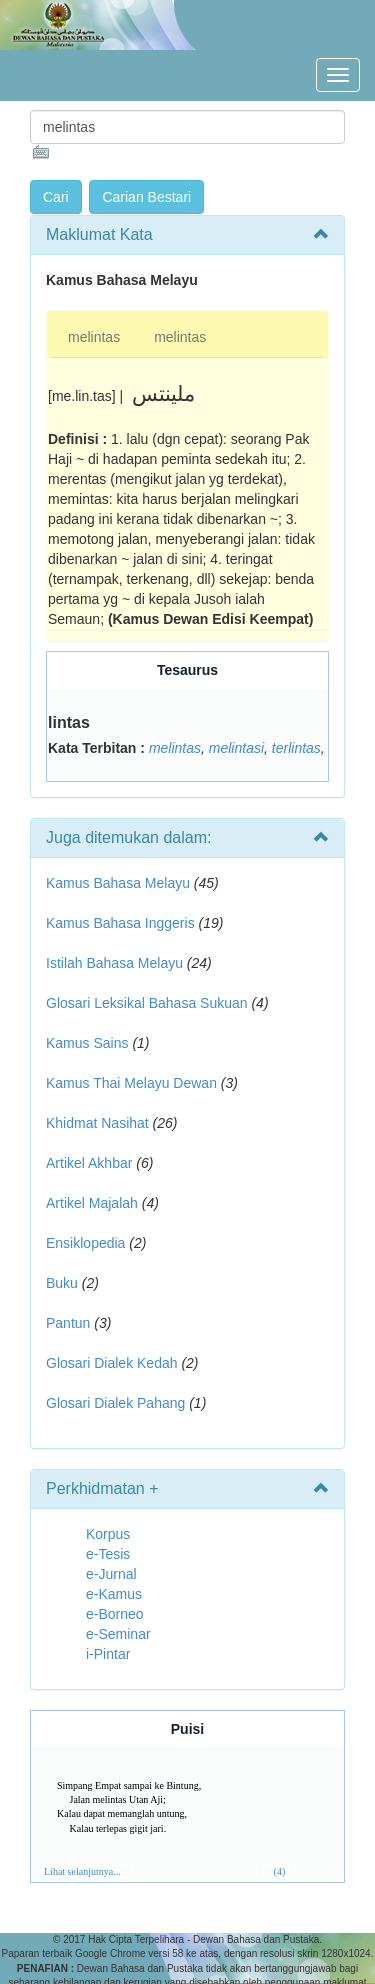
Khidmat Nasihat (97, 1123)
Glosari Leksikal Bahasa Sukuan (147, 1003)
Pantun (68, 1323)
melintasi (236, 748)
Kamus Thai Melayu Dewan (131, 1083)
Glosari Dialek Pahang (115, 1403)
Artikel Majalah (92, 1203)
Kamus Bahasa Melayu (120, 883)
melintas (94, 337)
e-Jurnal (111, 1574)
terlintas (296, 748)
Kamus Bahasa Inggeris (120, 923)
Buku (62, 1283)
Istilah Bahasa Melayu (114, 963)
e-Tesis (108, 1554)
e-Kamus (114, 1594)
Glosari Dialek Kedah (112, 1363)
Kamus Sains (87, 1043)
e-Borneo (115, 1614)
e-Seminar (118, 1634)
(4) (280, 1871)
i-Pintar (108, 1654)
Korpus (108, 1534)
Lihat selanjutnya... (82, 1871)
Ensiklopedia (85, 1243)
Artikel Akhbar (89, 1163)
